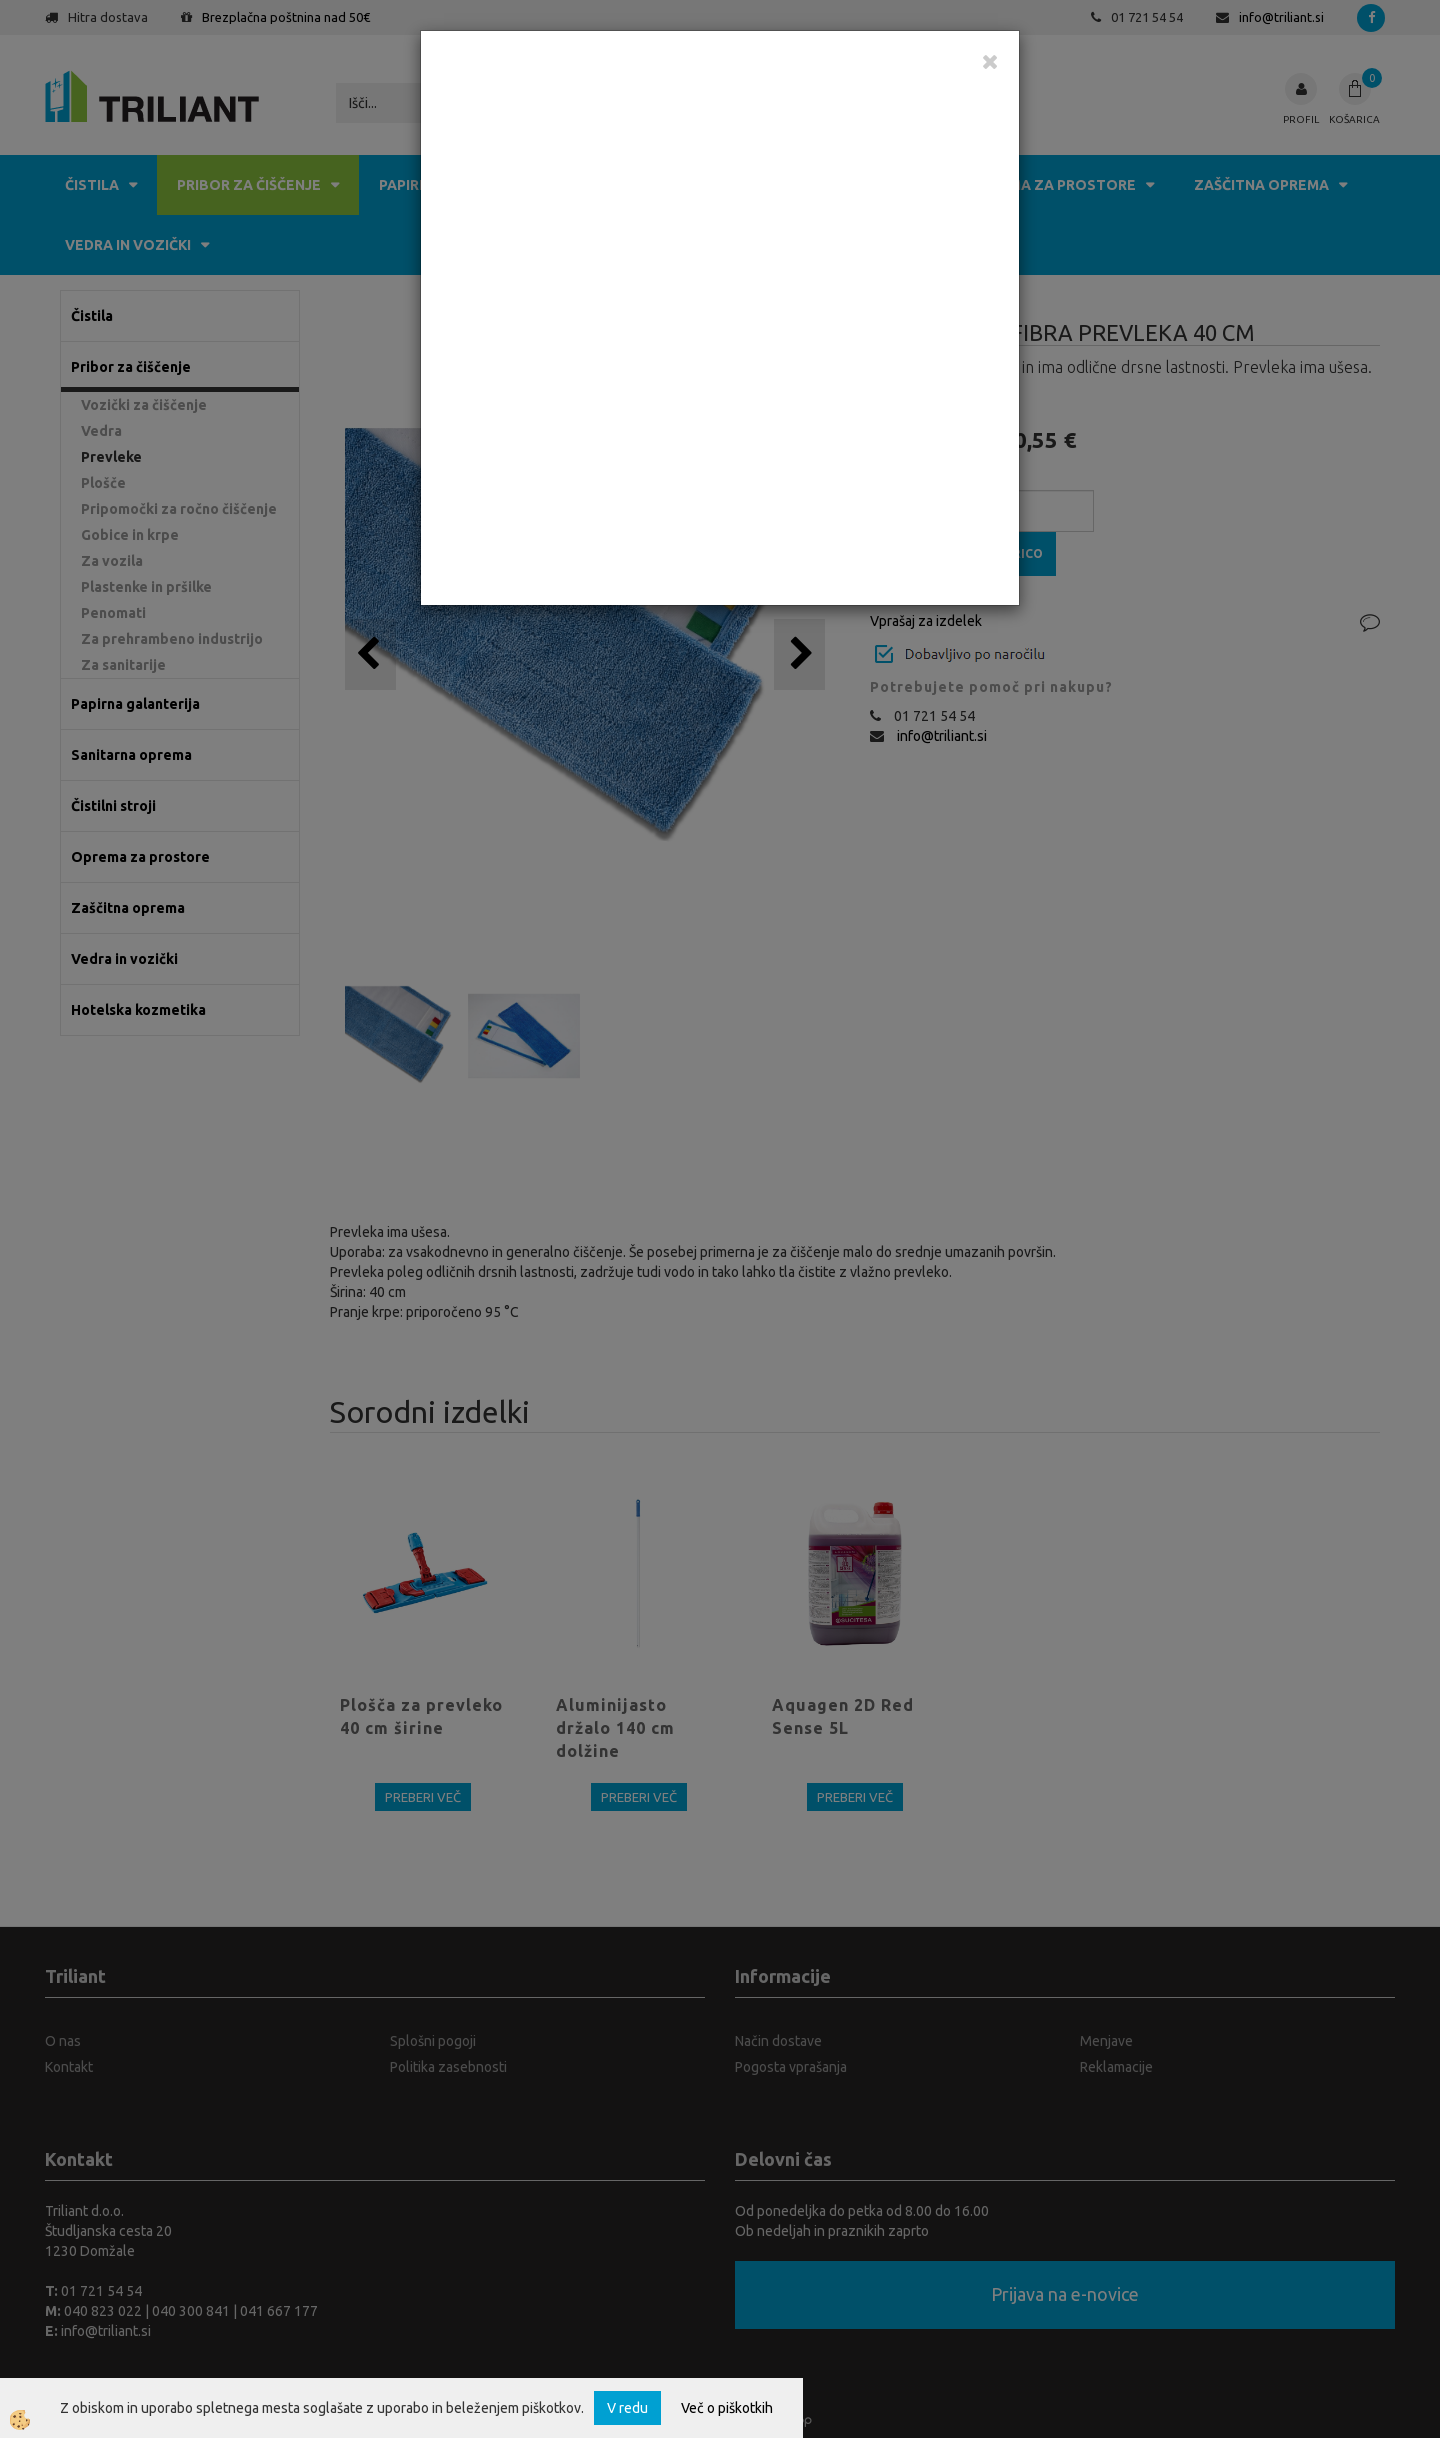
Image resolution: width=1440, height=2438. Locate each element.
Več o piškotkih (727, 2408)
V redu (627, 2408)
